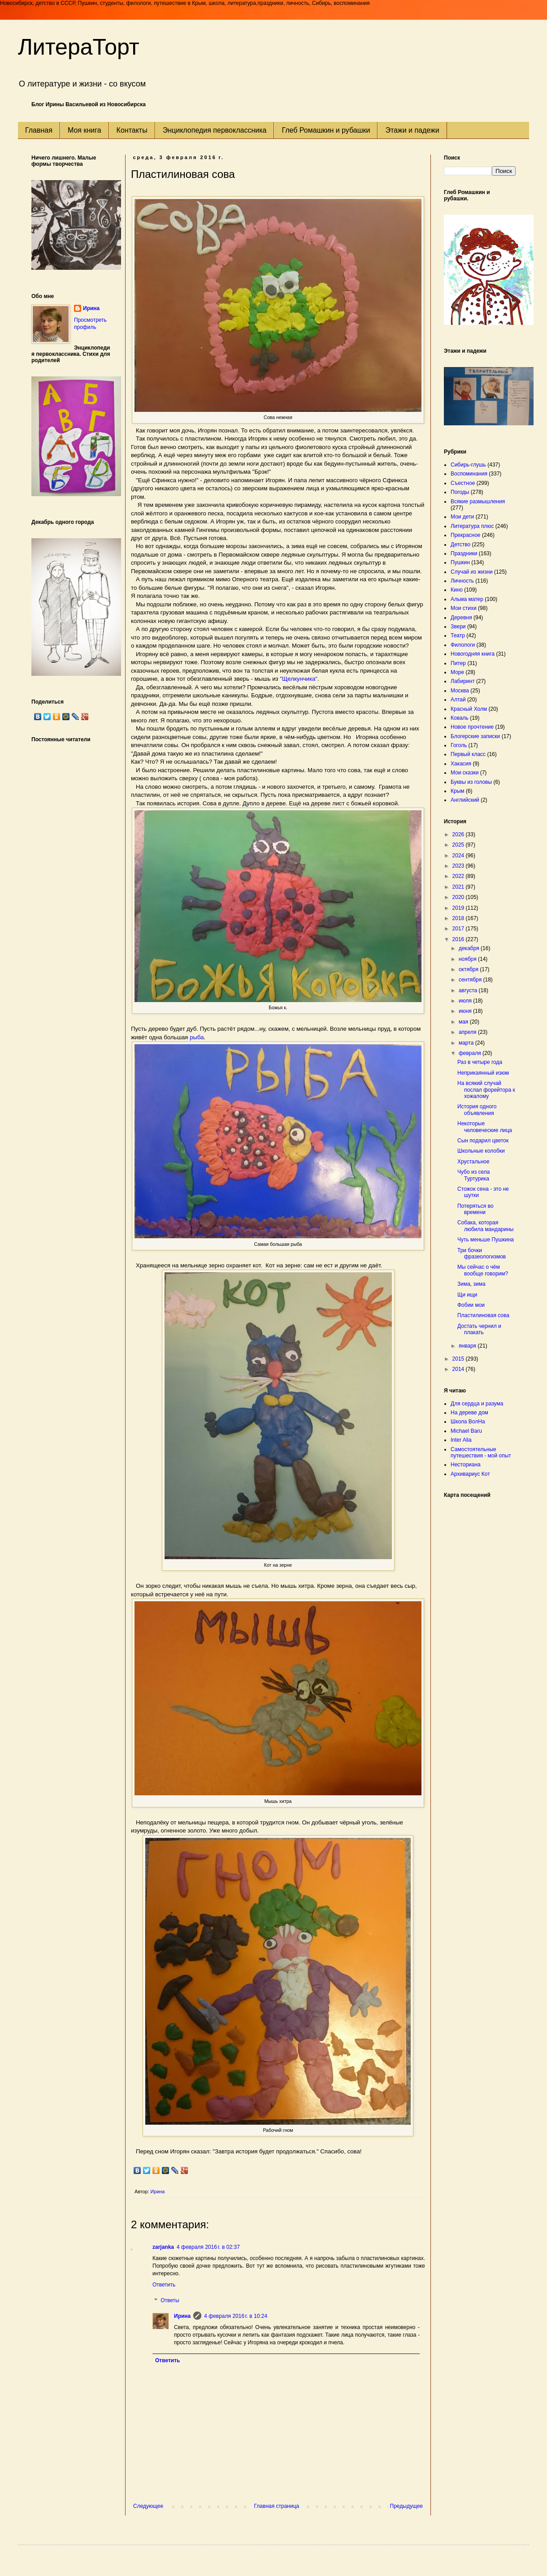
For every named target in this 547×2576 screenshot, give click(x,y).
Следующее (148, 2506)
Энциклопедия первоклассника (215, 130)
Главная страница (277, 2506)
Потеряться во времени (475, 1209)
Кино (457, 590)
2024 (459, 855)
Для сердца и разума (477, 1403)
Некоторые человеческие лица (484, 1126)
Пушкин (460, 562)
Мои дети (462, 517)
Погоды (460, 492)
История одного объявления (476, 1109)
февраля (470, 1053)
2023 (459, 866)
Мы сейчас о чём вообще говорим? (482, 1270)
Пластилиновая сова (483, 1315)
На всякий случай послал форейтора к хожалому (486, 1089)
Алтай (458, 699)
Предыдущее (406, 2506)
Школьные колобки (481, 1151)
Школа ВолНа (468, 1421)
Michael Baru (466, 1431)
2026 (459, 834)
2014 (459, 1369)
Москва (460, 690)
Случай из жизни (472, 572)
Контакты (132, 130)
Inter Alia (461, 1440)
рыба (197, 1037)
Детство (460, 544)
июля (466, 1001)
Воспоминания (469, 474)
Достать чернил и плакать (479, 1329)
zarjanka (163, 2247)
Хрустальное (473, 1161)
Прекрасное (466, 535)
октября (469, 969)
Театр (458, 635)
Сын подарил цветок (482, 1140)
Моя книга (84, 130)
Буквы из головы (471, 782)
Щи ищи (467, 1295)
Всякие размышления (478, 501)
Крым (458, 791)
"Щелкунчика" (298, 678)
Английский (465, 800)
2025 (459, 845)
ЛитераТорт (78, 47)
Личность (462, 581)
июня (466, 1011)
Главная (38, 130)
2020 (459, 897)
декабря (470, 948)
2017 (459, 928)
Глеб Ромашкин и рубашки (326, 130)
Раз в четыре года (479, 1062)
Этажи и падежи (412, 130)
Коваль (460, 718)
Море (457, 672)
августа (469, 990)
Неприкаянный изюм (483, 1073)
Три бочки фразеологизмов (481, 1253)
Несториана (466, 1464)
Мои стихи (464, 608)
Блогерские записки (475, 736)
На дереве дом (469, 1412)
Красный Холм (469, 709)
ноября (468, 959)
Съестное (463, 483)
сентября (471, 980)
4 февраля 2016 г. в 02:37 (208, 2247)
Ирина (182, 2316)
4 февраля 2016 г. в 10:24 (235, 2316)
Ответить (163, 2285)
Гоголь (459, 745)
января (468, 1346)
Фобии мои (471, 1305)
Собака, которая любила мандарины (485, 1225)
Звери (458, 626)
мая (464, 1022)
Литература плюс (472, 526)
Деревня (461, 617)
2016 (459, 939)
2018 (459, 918)
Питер (458, 663)
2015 (459, 1359)
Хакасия (461, 764)
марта (467, 1043)
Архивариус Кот (470, 1474)
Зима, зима (471, 1284)
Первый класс (468, 754)
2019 (459, 908)
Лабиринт (463, 681)
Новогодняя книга (473, 654)
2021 (459, 887)
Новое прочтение (472, 727)
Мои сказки (464, 772)
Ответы (170, 2301)
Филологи (463, 645)
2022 (459, 876)
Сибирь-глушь (468, 465)
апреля (468, 1032)
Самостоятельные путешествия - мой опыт (481, 1452)
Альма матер (467, 599)
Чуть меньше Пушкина (485, 1239)
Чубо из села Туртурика (473, 1175)
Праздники (464, 553)
